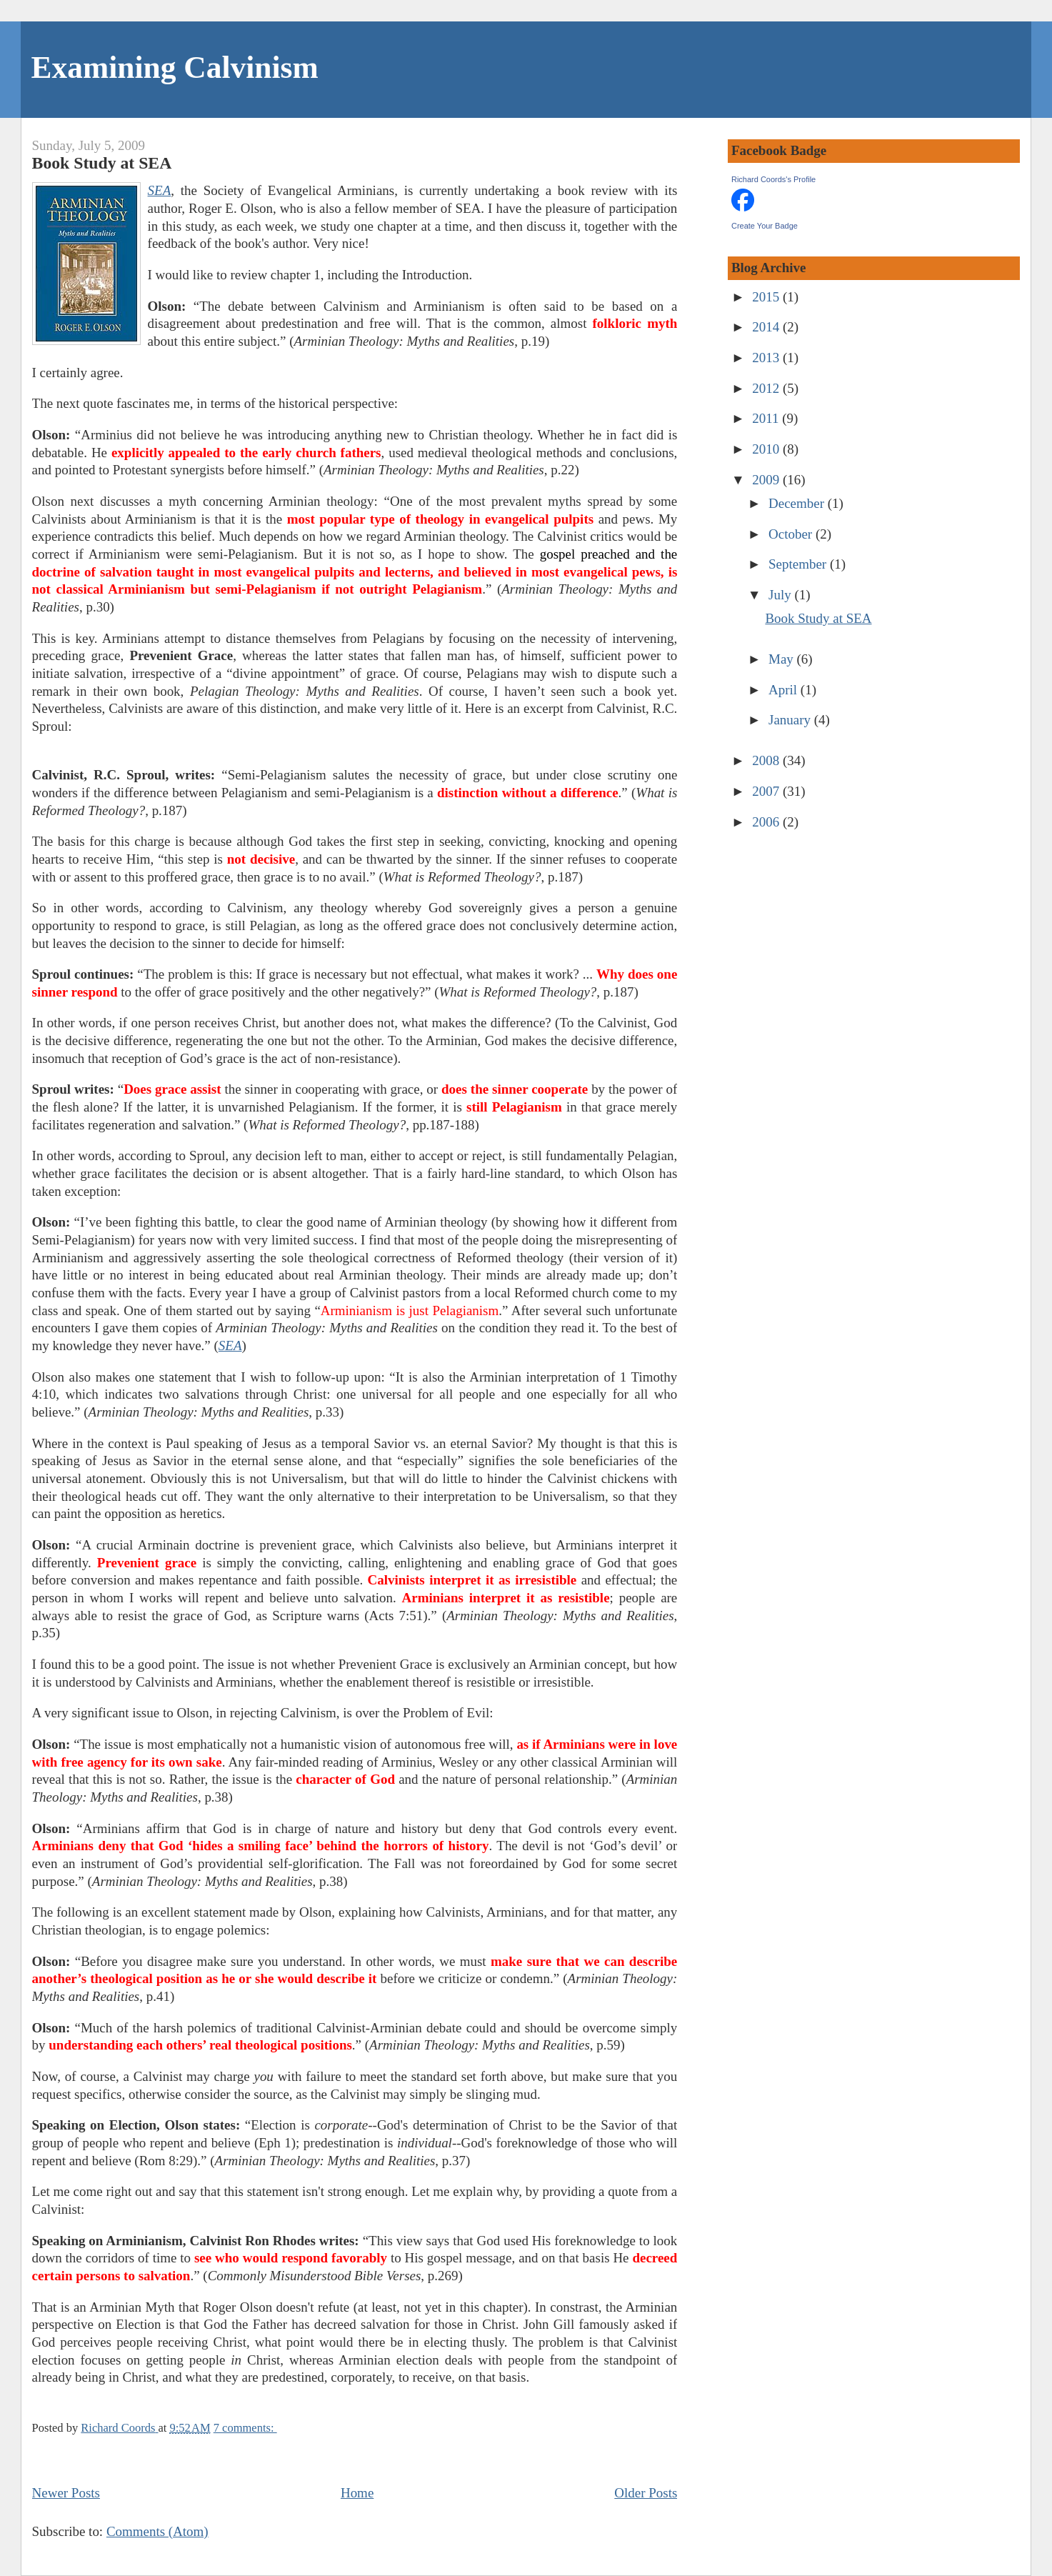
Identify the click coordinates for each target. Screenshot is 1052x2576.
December (798, 503)
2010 (767, 448)
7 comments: (245, 2428)
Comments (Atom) (157, 2531)
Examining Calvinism (175, 67)
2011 (767, 418)
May (782, 659)
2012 (767, 388)
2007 (767, 791)
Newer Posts (66, 2492)
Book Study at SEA (102, 163)
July (781, 594)
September (799, 563)
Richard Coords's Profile (773, 179)
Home (357, 2492)
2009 (767, 479)
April (784, 689)
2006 (767, 821)
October (792, 533)
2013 (767, 357)
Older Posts (645, 2492)
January (791, 719)
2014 (767, 326)
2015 (767, 296)
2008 (767, 760)
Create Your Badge (764, 225)
